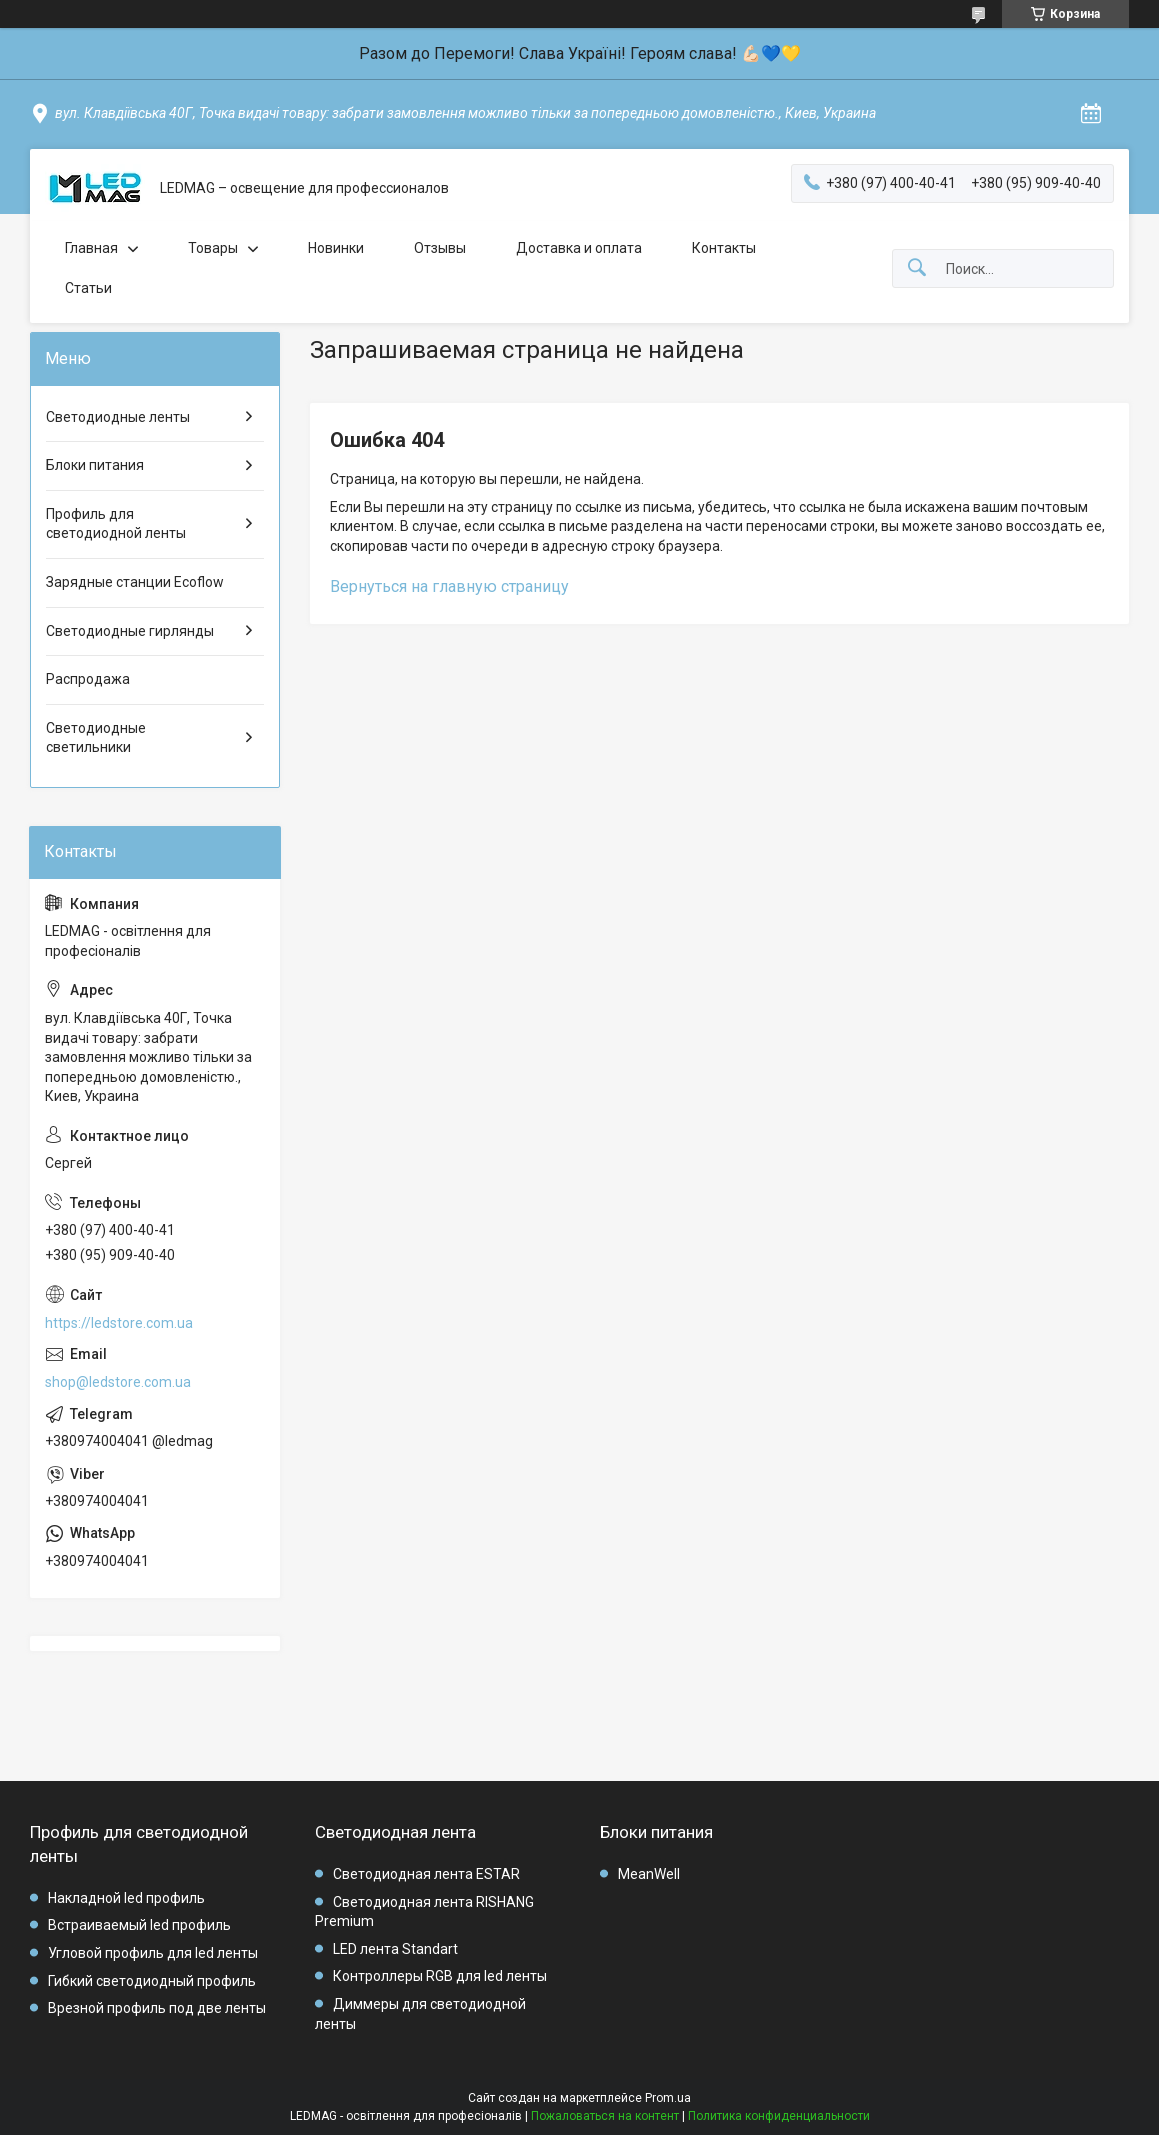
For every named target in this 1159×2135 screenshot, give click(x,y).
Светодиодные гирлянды (130, 631)
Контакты (724, 248)
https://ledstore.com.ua (119, 1323)
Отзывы (440, 248)
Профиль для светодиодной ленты (116, 524)
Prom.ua (668, 2098)
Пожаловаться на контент (605, 2116)
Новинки (336, 248)
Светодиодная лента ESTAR (426, 1874)
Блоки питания (95, 465)
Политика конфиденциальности (779, 2116)
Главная (91, 248)
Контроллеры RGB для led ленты (440, 1976)
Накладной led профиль (126, 1898)
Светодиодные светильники (96, 738)
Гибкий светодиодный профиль (152, 1981)
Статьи (88, 288)
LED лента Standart (395, 1949)
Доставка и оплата (579, 248)
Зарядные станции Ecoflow (135, 582)
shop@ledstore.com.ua (118, 1382)
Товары (213, 248)
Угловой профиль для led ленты (153, 1953)
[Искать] (917, 268)
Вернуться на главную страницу (449, 586)
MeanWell (649, 1874)
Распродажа (88, 679)
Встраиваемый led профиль (139, 1925)
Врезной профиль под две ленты (157, 2008)
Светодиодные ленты (118, 417)
